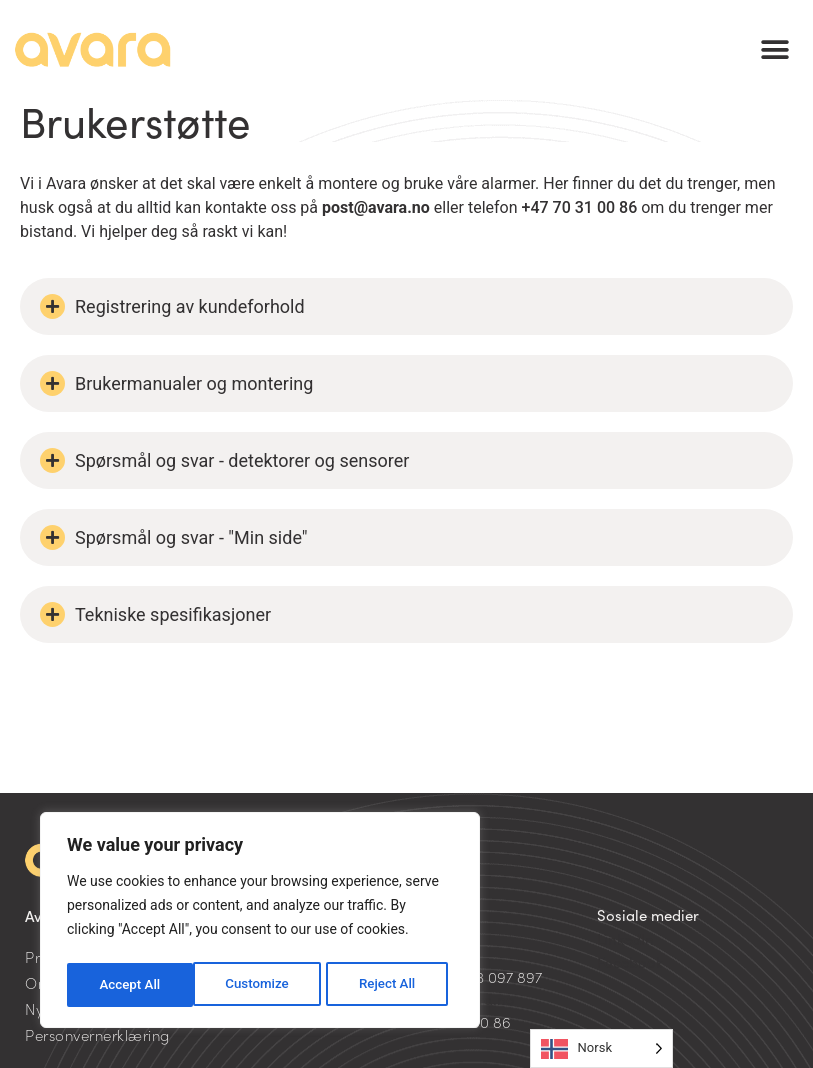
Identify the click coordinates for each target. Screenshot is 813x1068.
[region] (260, 923)
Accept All (391, 985)
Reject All (261, 985)
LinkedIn (625, 938)
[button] (775, 50)
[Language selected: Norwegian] (601, 1048)
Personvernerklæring (97, 1034)
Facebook (630, 961)
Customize (130, 985)
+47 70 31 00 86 (580, 207)
